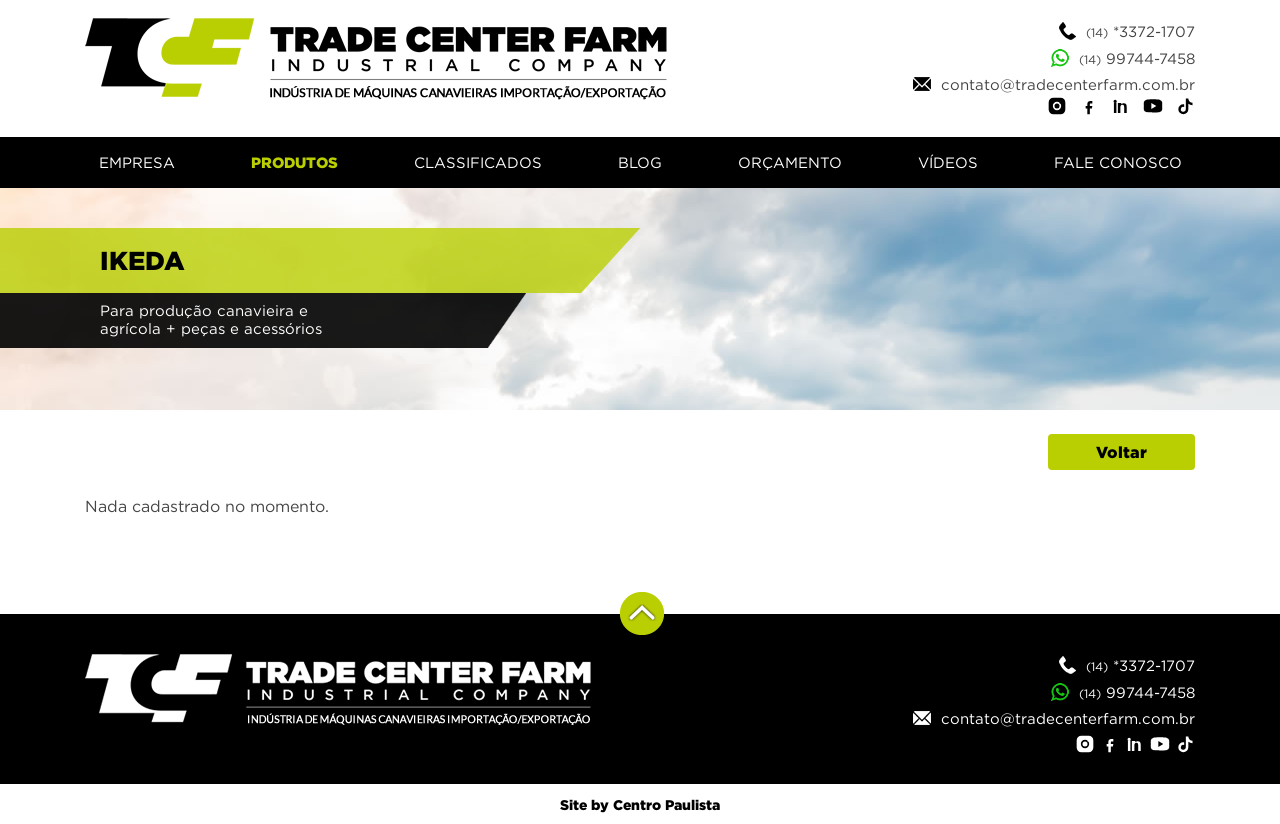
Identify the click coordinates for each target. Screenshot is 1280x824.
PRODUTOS (294, 162)
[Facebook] (1089, 109)
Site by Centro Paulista (640, 804)
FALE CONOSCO (1118, 162)
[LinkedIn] (1121, 109)
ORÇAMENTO (790, 162)
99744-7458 (1123, 58)
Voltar (1121, 452)
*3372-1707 (1127, 31)
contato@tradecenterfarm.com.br (1054, 84)
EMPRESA (137, 162)
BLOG (640, 162)
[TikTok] (1185, 109)
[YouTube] (1153, 109)
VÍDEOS (948, 162)
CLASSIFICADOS (478, 162)
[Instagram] (1057, 109)
